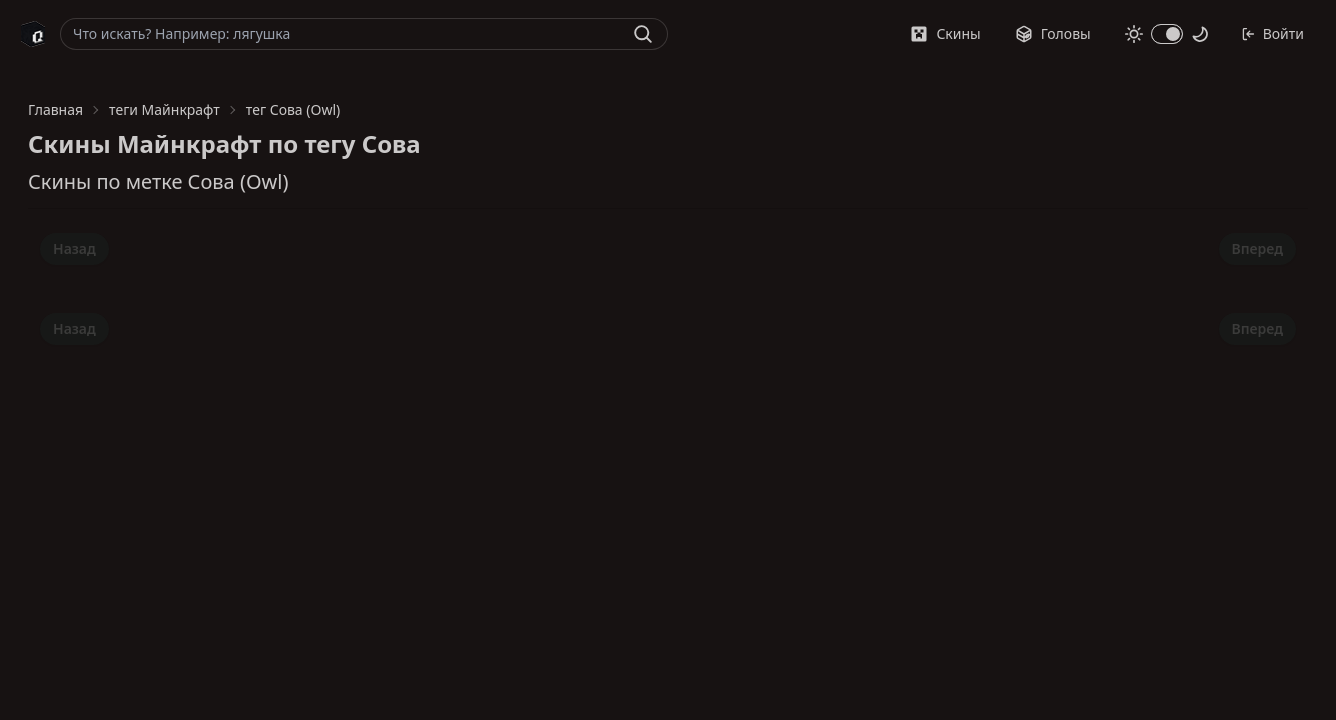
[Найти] (643, 34)
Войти (1272, 33)
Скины (945, 33)
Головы (1053, 33)
